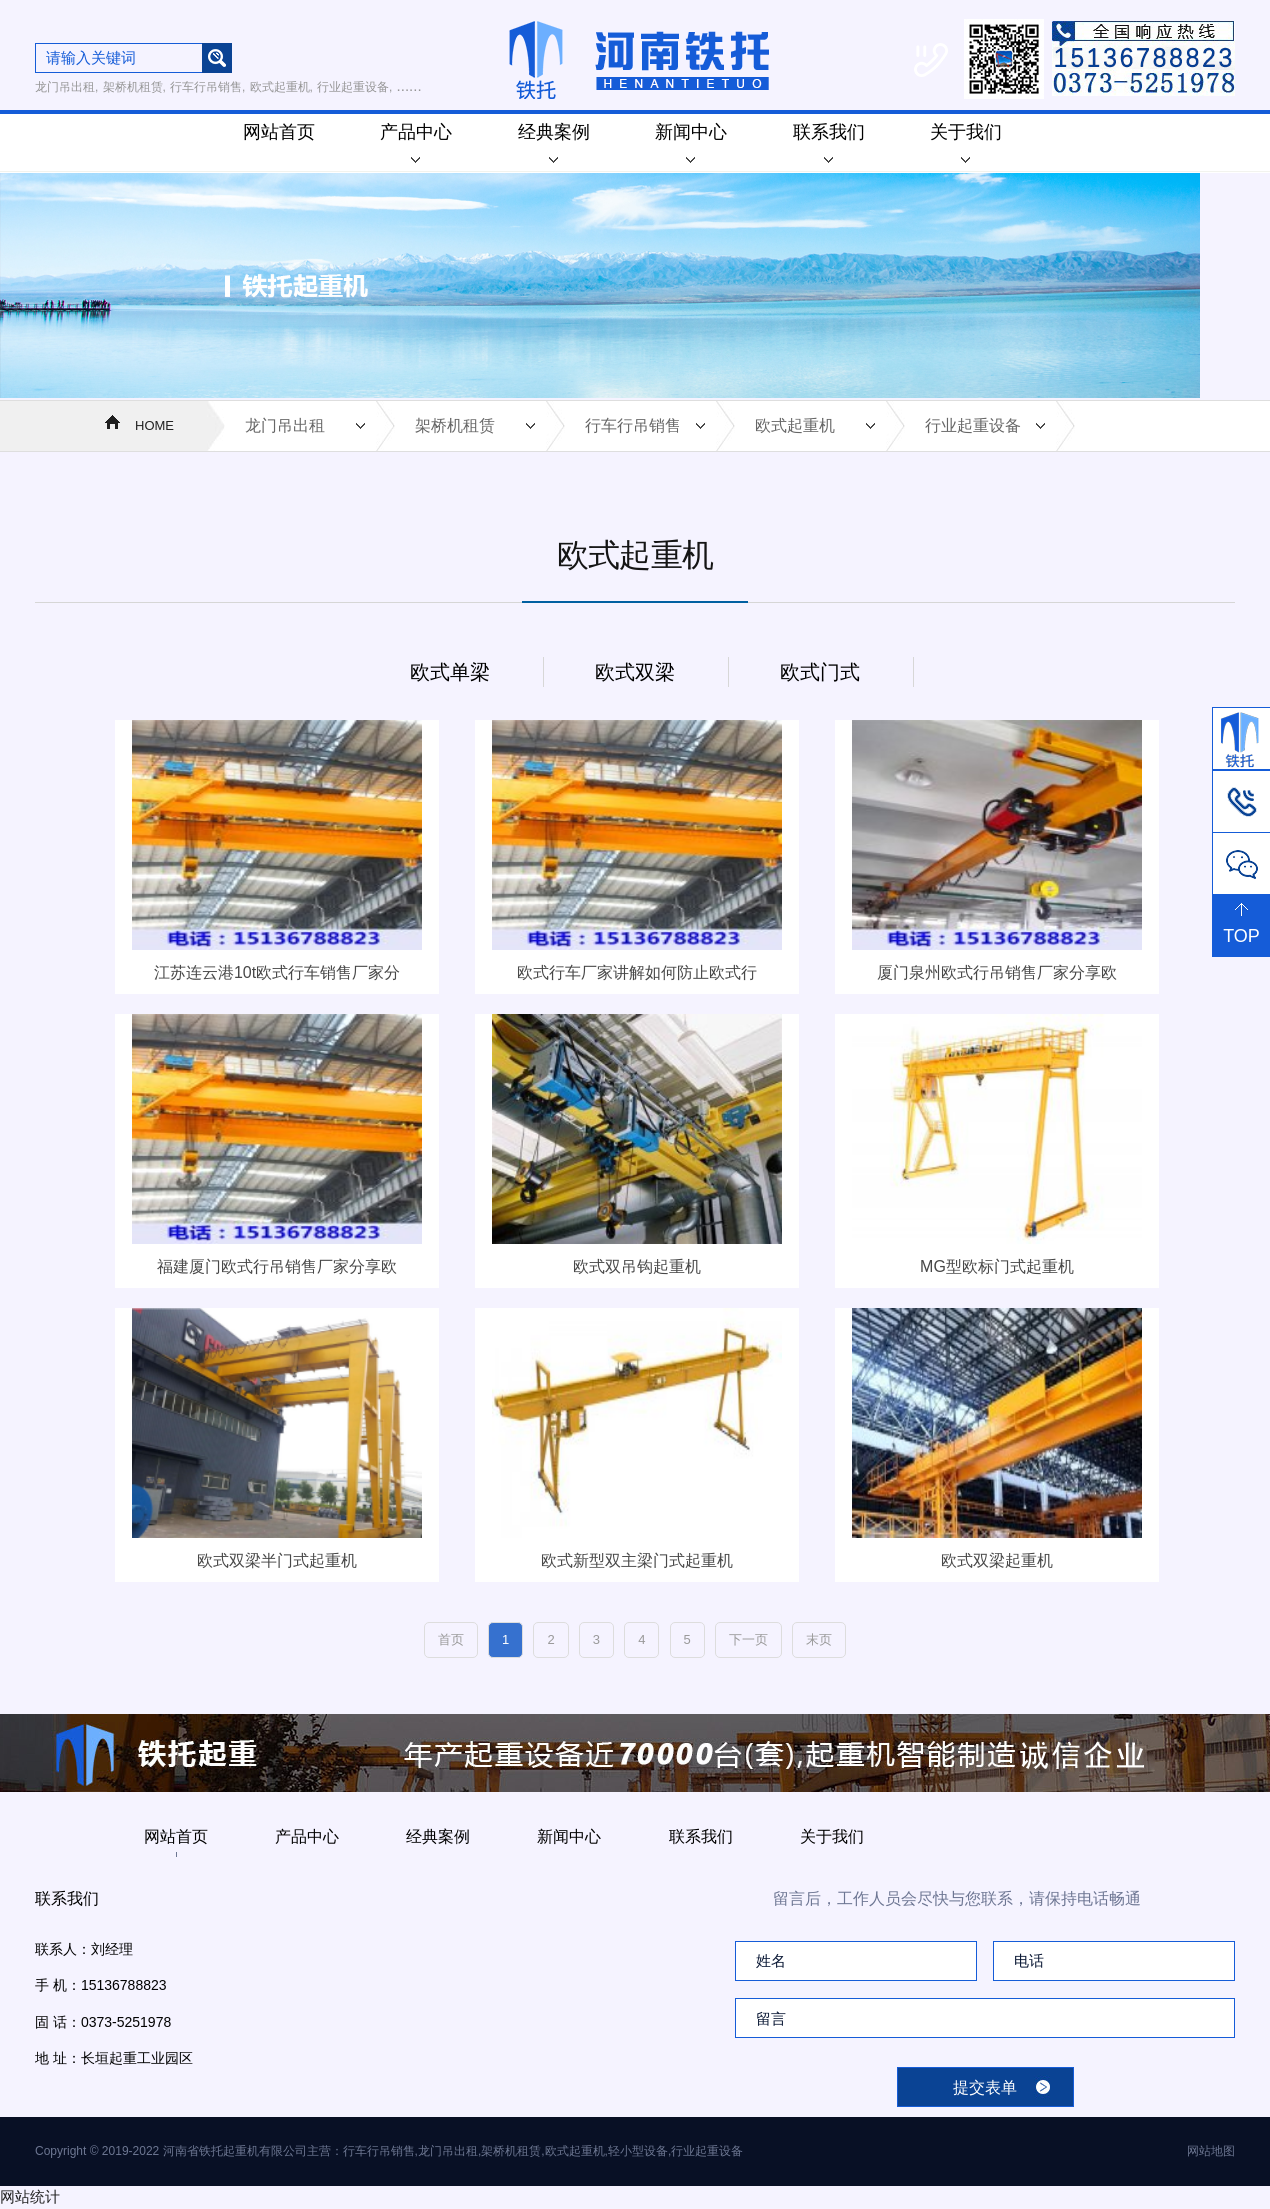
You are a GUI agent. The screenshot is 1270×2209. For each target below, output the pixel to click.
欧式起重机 (795, 425)
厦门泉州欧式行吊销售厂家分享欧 (997, 972)
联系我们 (829, 143)
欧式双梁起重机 (997, 1560)
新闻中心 (691, 143)
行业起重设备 (973, 425)
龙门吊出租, (66, 87)
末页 (819, 1639)
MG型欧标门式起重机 (997, 1266)
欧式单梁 (450, 672)
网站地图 (1211, 2151)
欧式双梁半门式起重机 (277, 1560)
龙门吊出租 (285, 425)
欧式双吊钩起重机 (637, 1266)
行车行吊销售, (207, 87)
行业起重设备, (354, 87)
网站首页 (279, 132)
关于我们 (966, 143)
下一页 (748, 1639)
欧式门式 (820, 672)
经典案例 (554, 143)
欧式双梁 (635, 672)
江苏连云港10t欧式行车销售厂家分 (277, 972)
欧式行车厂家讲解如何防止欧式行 (637, 972)
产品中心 (416, 143)
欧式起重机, (281, 87)
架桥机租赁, (134, 87)
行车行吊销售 (633, 425)
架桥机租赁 (455, 425)
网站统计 (30, 2196)
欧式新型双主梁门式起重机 (637, 1560)
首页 (451, 1639)
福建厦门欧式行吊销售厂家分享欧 (277, 1266)
